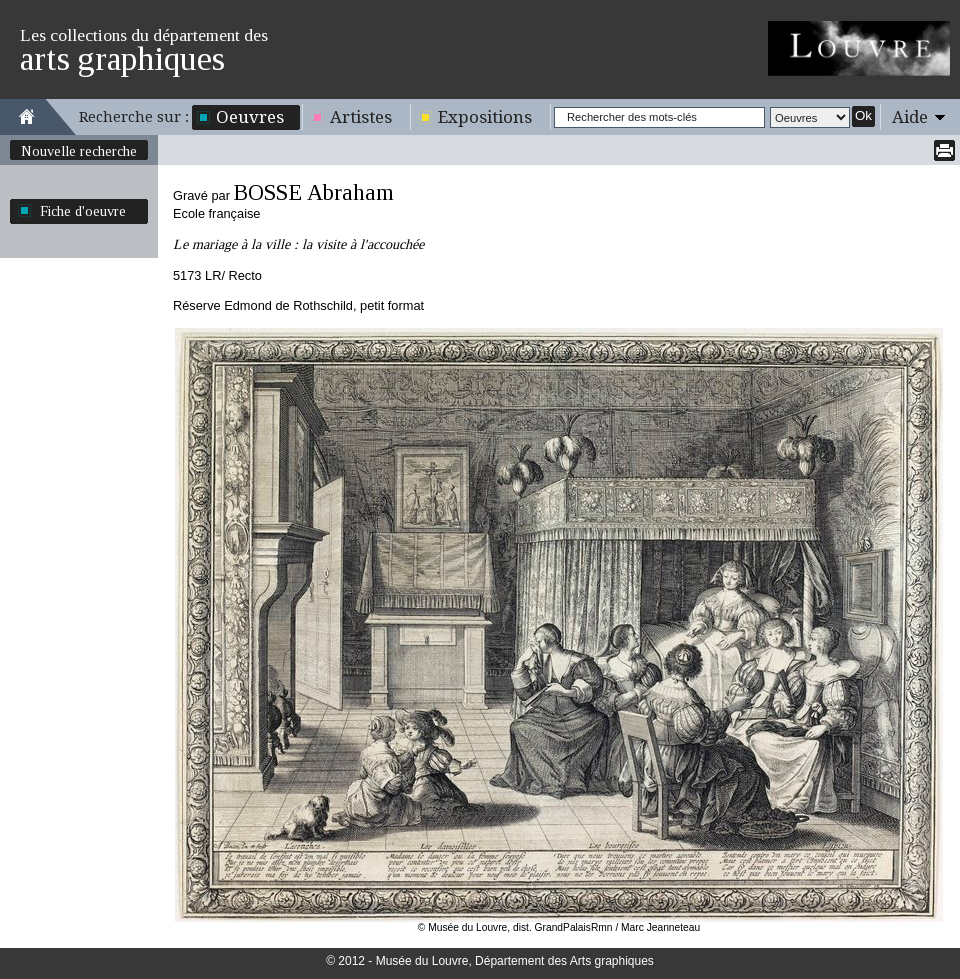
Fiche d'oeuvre (83, 211)
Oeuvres (250, 117)
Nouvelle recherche (79, 151)
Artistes (361, 117)
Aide (910, 117)
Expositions (485, 117)
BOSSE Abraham (313, 192)
